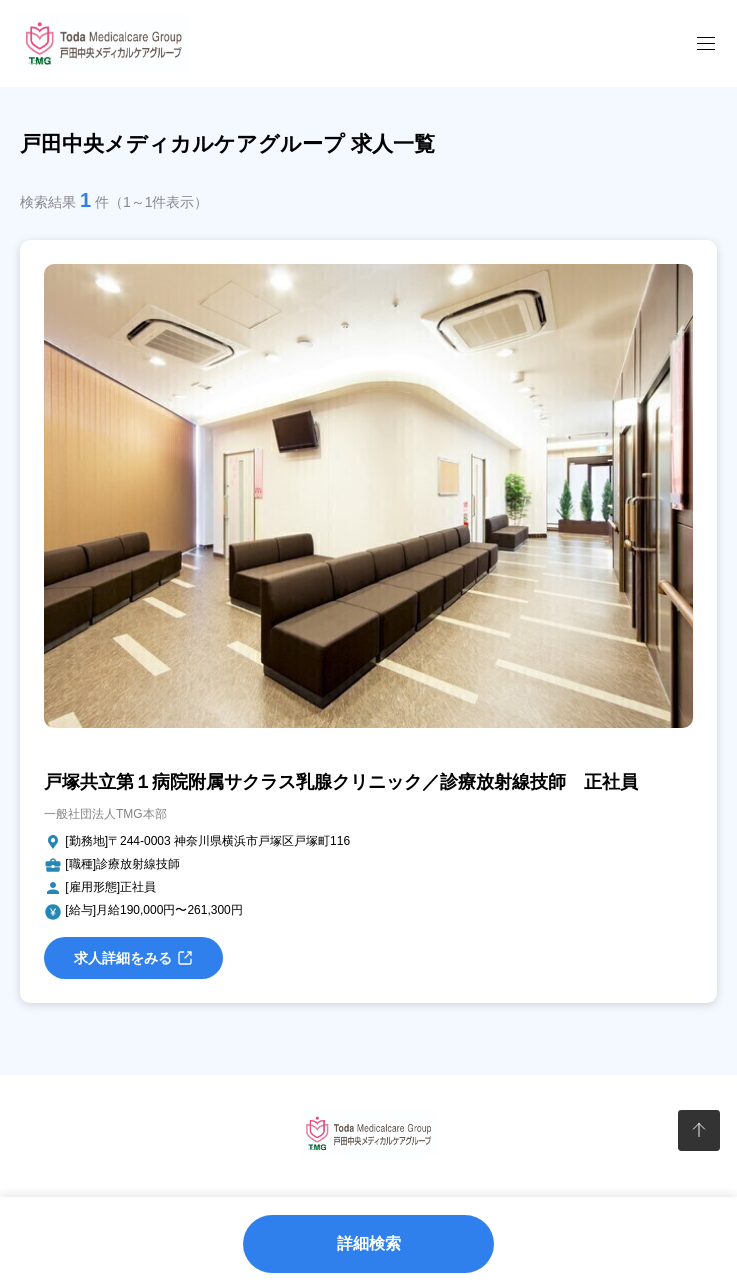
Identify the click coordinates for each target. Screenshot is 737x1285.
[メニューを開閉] (706, 44)
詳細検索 (369, 1243)
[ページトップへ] (698, 1130)
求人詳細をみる (133, 958)
